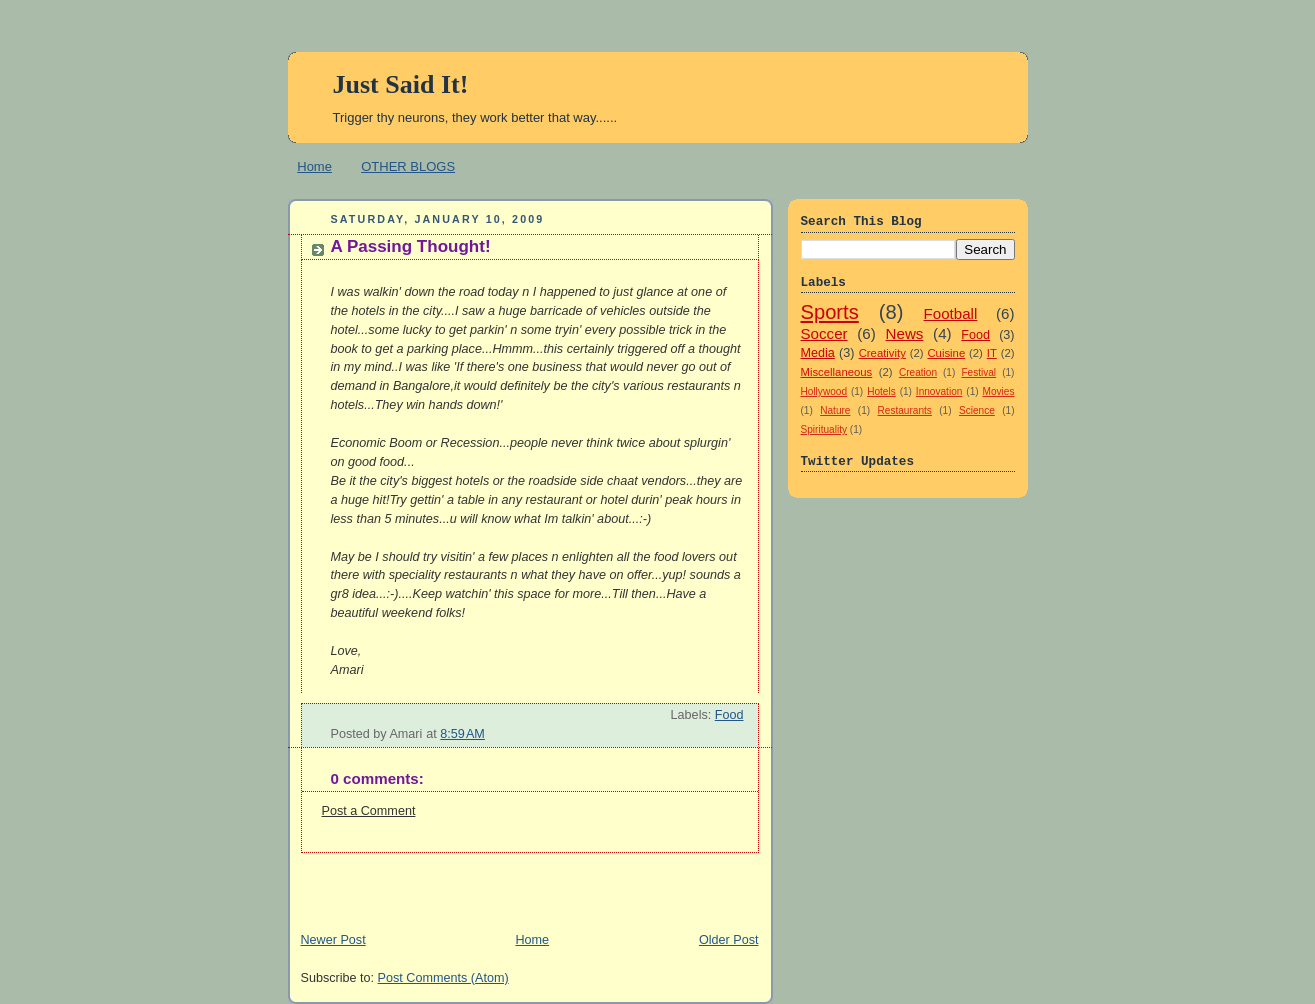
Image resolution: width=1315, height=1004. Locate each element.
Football (951, 313)
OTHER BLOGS (408, 166)
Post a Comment (369, 811)
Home (314, 166)
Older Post (729, 940)
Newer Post (333, 940)
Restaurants (905, 410)
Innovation (939, 391)
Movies (999, 391)
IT (992, 353)
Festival (978, 372)
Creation (918, 372)
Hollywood (824, 391)
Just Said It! (401, 84)
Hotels (881, 391)
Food (729, 715)
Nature (835, 410)
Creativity (882, 353)
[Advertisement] (522, 883)
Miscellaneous (837, 372)
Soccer (824, 333)
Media (818, 353)
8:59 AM (462, 734)
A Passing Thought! (411, 246)
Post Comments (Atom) (443, 978)
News (905, 333)
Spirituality (824, 429)
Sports (830, 312)
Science (977, 410)
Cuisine (946, 353)
